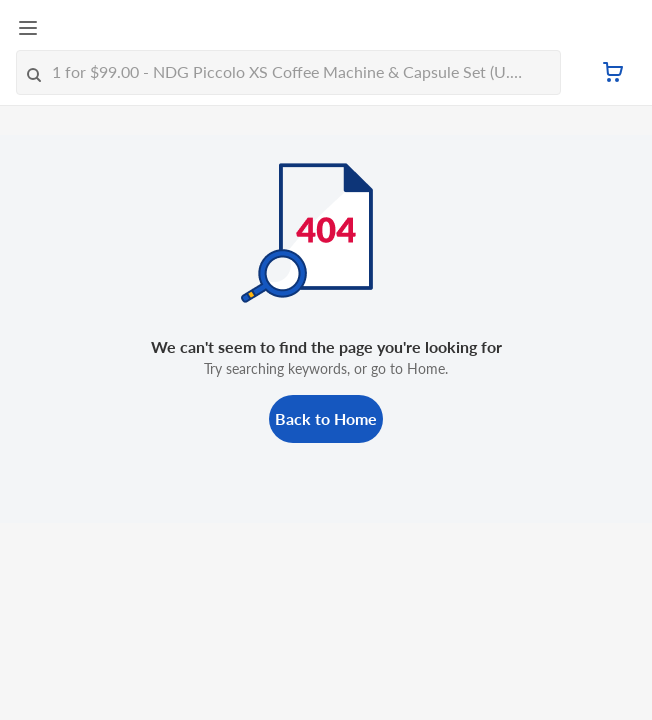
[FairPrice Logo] (91, 29)
